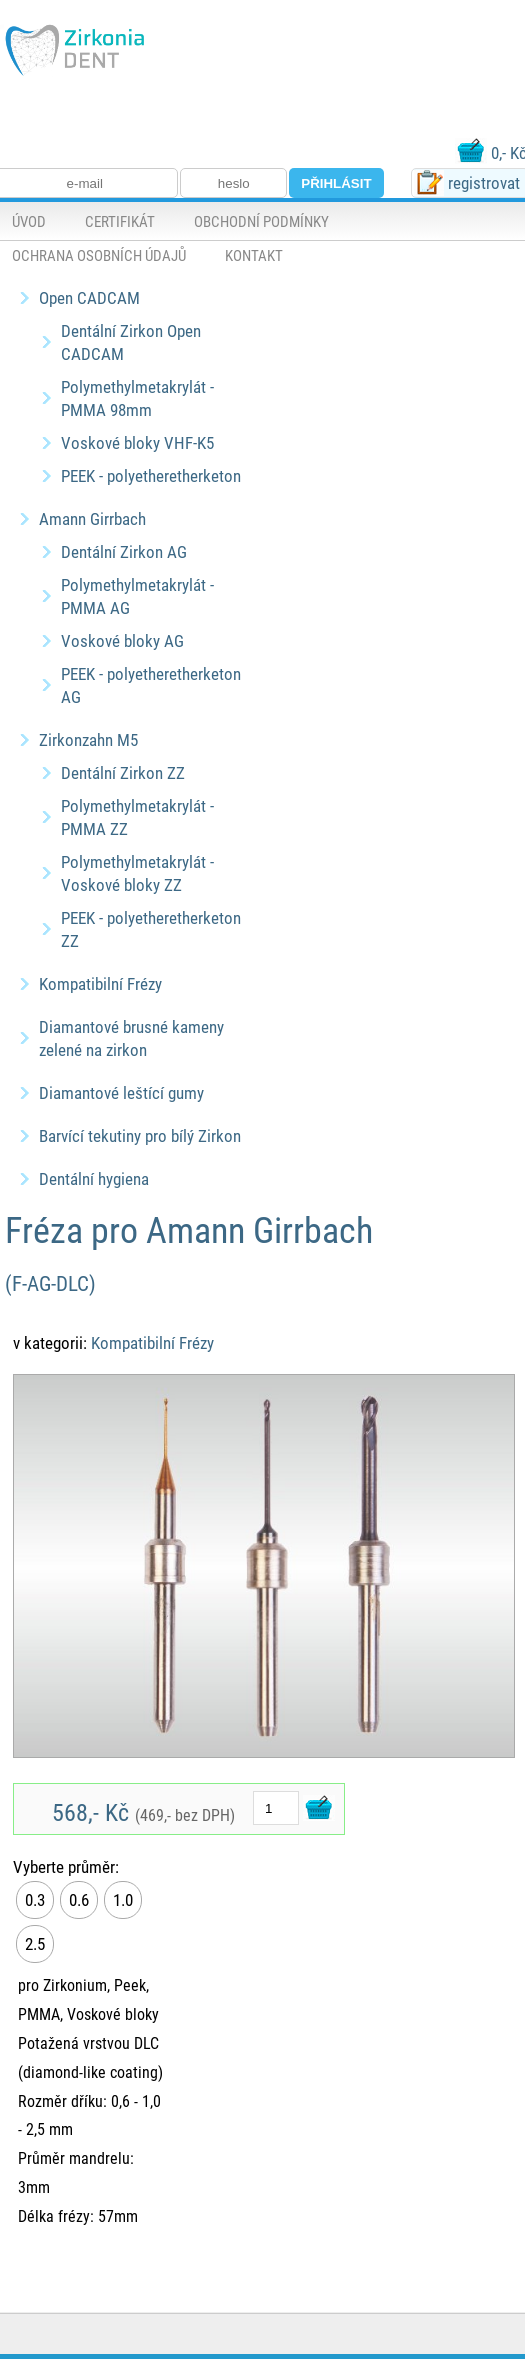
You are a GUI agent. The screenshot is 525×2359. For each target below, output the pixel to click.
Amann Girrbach (92, 518)
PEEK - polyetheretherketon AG (151, 685)
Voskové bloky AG (122, 640)
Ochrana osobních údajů (99, 255)
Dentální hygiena (94, 1178)
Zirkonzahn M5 (88, 739)
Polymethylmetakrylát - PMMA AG (137, 596)
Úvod (29, 221)
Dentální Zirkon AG (124, 551)
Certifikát (120, 221)
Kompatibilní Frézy (100, 983)
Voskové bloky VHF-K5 (137, 442)
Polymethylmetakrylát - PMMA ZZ (137, 817)
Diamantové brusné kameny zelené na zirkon (131, 1038)
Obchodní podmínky (261, 221)
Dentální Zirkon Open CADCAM (131, 342)
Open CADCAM (89, 297)
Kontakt (254, 255)
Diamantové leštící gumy (121, 1092)
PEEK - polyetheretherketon (151, 475)
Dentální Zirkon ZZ (123, 772)
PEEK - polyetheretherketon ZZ (151, 929)
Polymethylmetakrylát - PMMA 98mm (137, 398)
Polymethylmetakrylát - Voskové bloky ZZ (137, 873)
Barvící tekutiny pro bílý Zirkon (140, 1135)
